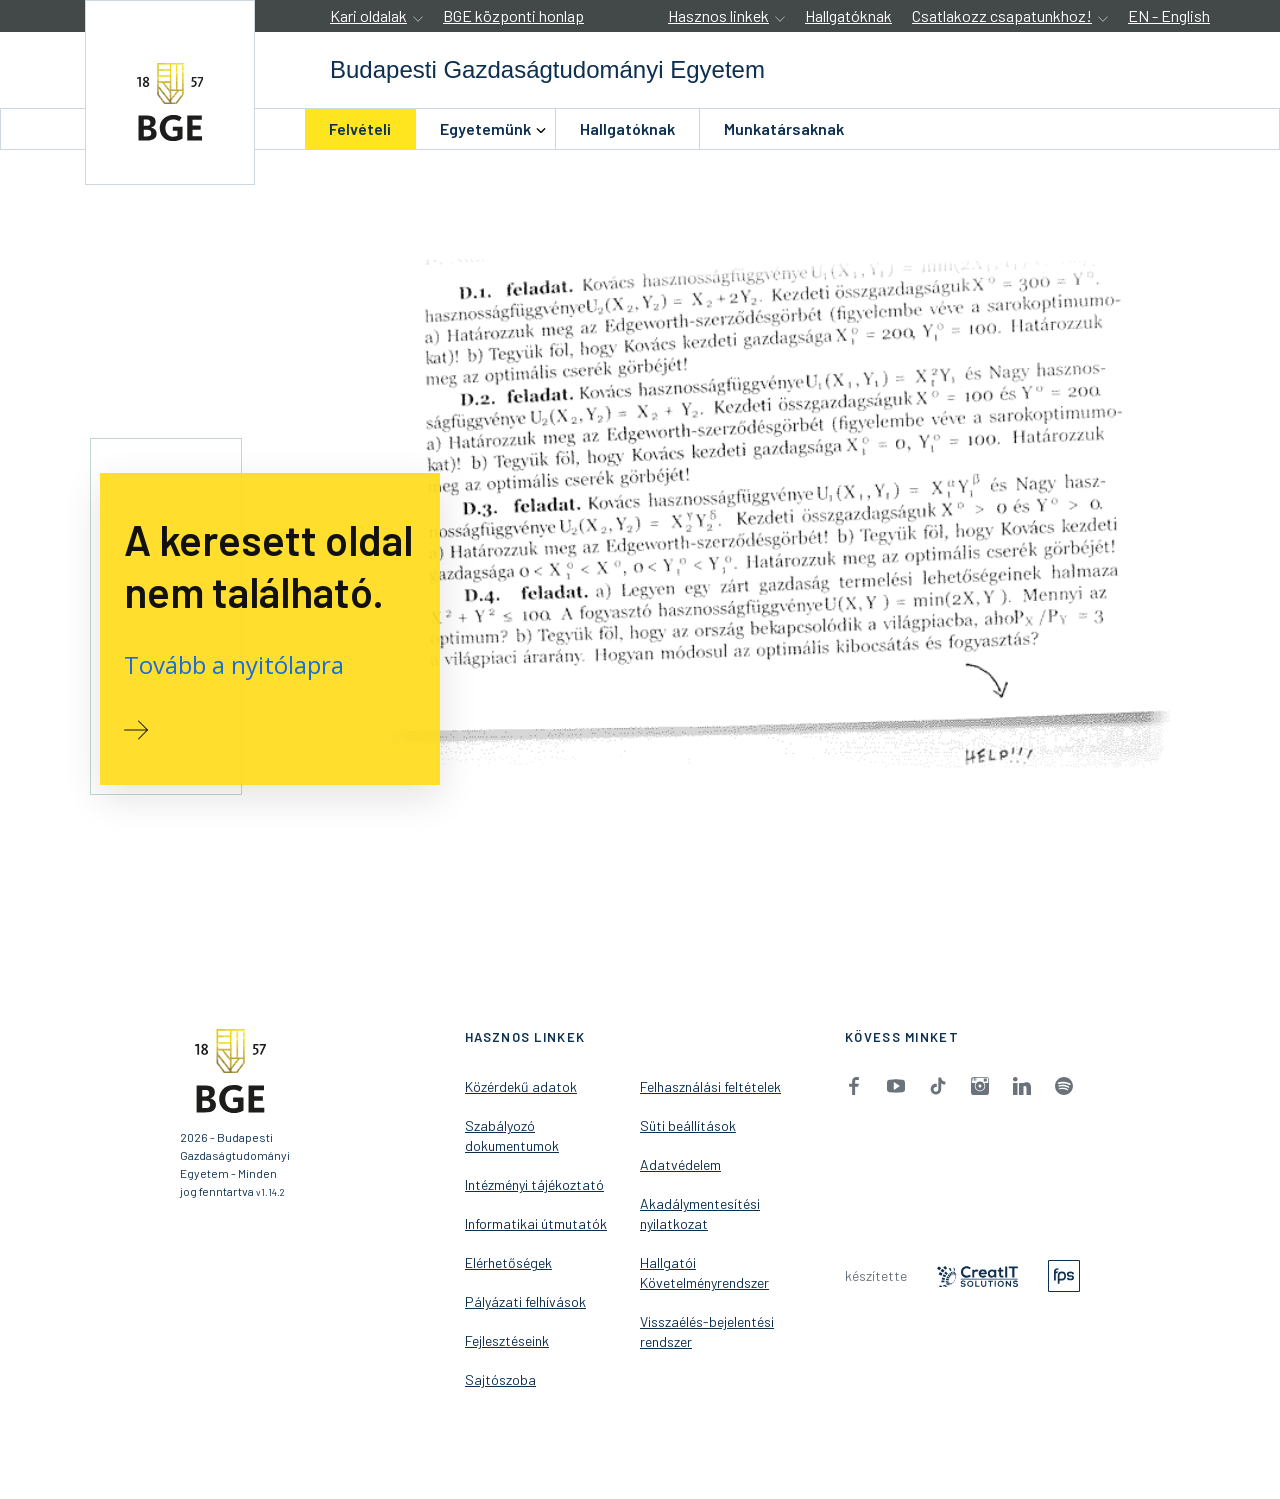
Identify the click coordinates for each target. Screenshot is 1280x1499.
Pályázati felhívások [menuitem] (525, 1301)
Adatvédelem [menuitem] (680, 1164)
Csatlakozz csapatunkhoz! (1002, 15)
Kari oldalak (368, 15)
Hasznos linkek (718, 15)
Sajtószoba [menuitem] (500, 1379)
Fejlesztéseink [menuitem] (507, 1340)
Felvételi (360, 128)
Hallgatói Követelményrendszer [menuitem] (704, 1272)
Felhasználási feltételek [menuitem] (710, 1086)
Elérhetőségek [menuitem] (508, 1262)
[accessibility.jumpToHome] (170, 92)
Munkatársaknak (784, 128)
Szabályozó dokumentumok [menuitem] (512, 1135)
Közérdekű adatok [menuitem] (521, 1086)
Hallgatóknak (848, 15)
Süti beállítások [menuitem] (688, 1125)
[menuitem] (360, 129)
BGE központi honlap (513, 15)
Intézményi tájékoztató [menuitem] (534, 1184)
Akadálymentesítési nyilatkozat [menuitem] (700, 1213)
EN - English (1169, 15)
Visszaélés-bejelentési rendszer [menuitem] (707, 1331)
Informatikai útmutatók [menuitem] (536, 1223)
